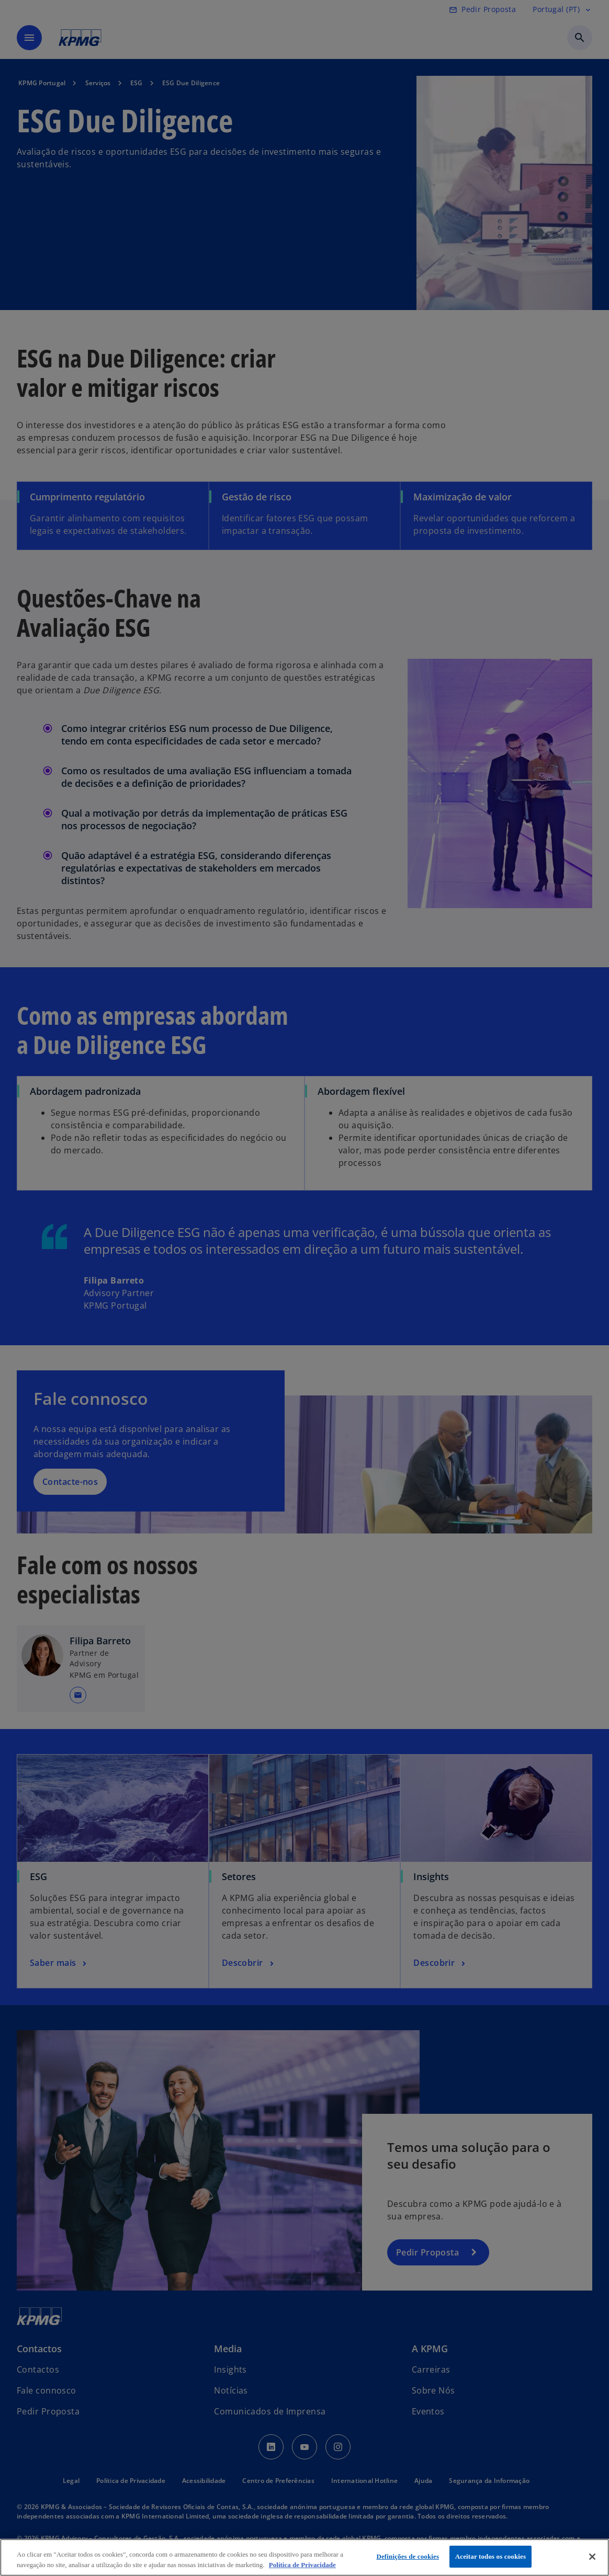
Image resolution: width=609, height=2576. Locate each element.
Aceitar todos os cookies (490, 2556)
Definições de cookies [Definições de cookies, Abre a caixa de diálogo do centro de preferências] (407, 2556)
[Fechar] (592, 2556)
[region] (304, 2557)
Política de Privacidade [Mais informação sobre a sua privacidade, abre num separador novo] (302, 2565)
